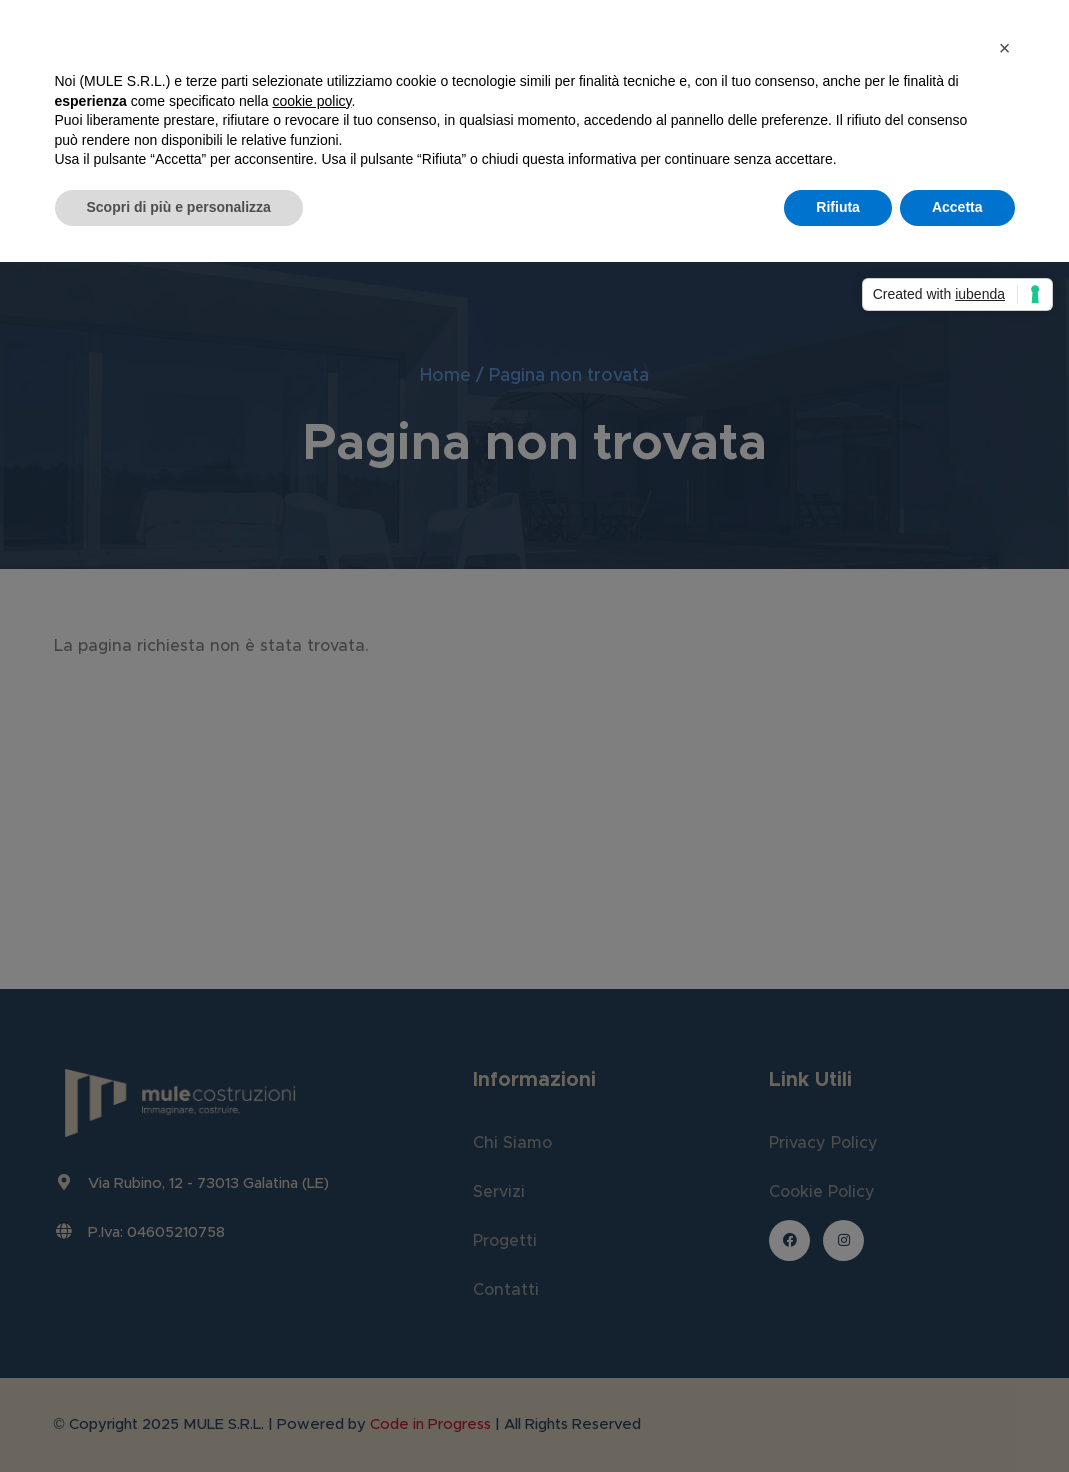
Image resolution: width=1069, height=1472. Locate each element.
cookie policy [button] (311, 101)
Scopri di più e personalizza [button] (179, 207)
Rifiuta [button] (838, 207)
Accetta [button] (957, 207)
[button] (1005, 48)
